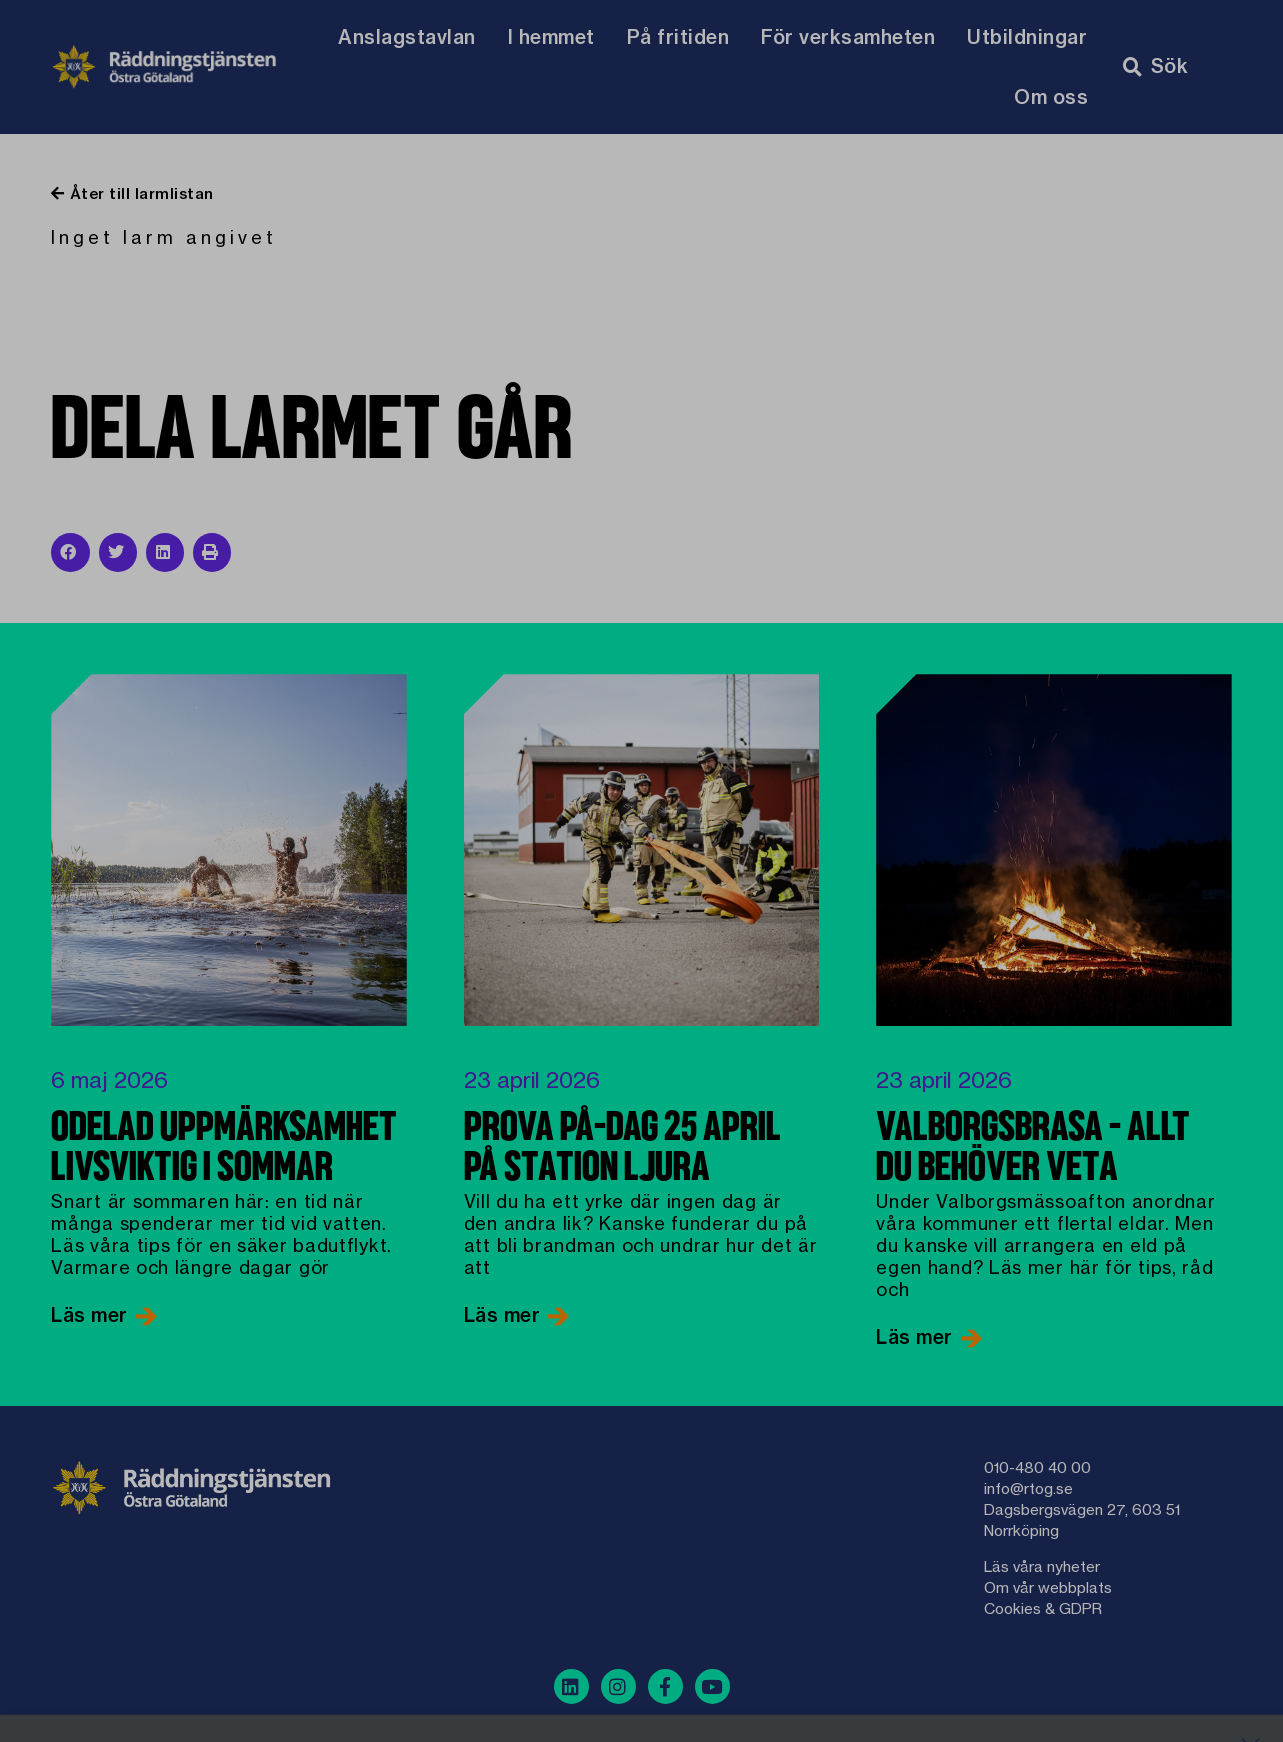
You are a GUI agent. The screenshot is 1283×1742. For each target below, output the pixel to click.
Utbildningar (1027, 37)
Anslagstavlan (407, 37)
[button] (70, 552)
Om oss (1051, 97)
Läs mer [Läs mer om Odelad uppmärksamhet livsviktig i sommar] (92, 1315)
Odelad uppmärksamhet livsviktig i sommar (224, 1149)
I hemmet (551, 37)
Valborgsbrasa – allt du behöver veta (1033, 1149)
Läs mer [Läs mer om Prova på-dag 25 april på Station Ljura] (505, 1315)
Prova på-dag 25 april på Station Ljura (622, 1149)
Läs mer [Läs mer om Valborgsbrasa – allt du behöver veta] (917, 1337)
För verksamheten (848, 37)
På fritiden (678, 37)
